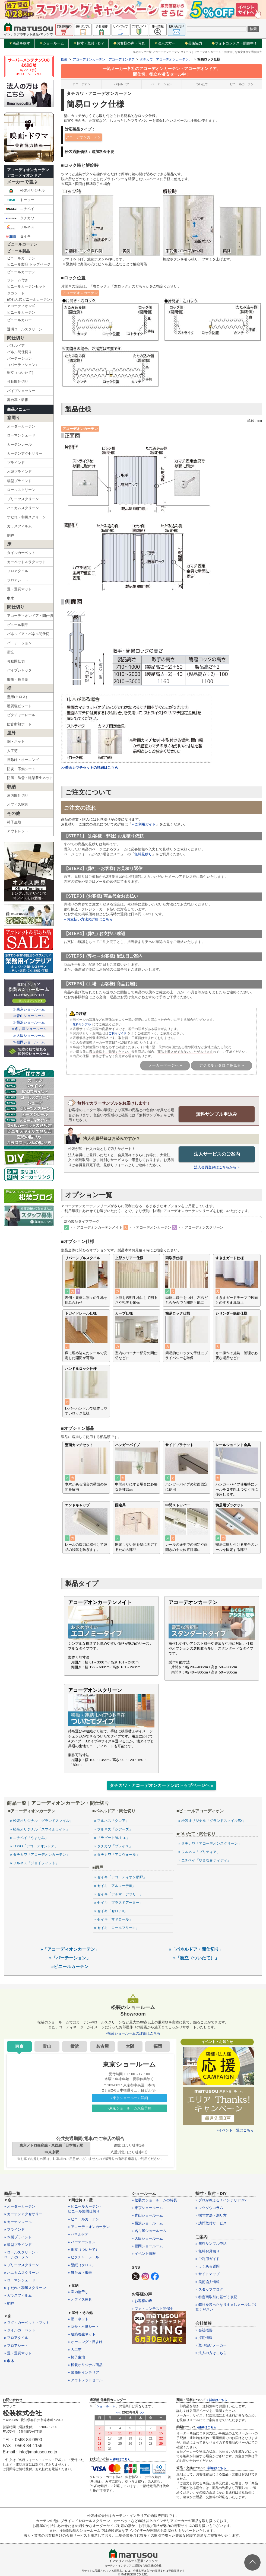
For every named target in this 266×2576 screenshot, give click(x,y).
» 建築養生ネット (82, 2334)
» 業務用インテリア (83, 2372)
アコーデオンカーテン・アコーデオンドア (104, 59)
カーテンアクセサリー (24, 453)
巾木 (10, 598)
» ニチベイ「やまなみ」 (29, 1837)
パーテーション (19, 643)
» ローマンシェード (19, 2280)
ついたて (202, 84)
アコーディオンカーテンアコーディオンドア (28, 172)
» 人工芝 (74, 2349)
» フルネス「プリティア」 (199, 1852)
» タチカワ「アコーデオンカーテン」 (39, 1854)
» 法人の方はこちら (211, 2353)
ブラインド (16, 463)
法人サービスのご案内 (216, 1154)
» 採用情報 (204, 2337)
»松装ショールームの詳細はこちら (133, 2033)
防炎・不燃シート (21, 769)
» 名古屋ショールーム (149, 2231)
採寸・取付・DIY (88, 43)
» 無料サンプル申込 (211, 2243)
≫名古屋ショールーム (29, 1029)
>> (142, 2412)
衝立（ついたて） (21, 373)
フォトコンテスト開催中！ (234, 43)
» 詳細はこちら (120, 2458)
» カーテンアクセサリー (23, 2214)
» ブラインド (14, 2229)
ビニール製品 (17, 625)
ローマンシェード (21, 435)
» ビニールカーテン (83, 2219)
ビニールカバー (19, 320)
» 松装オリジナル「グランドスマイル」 (41, 1820)
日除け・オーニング (23, 760)
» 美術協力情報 (207, 2281)
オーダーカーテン (21, 426)
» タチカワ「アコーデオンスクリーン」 (209, 1843)
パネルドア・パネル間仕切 (28, 634)
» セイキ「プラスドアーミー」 (118, 1902)
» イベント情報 (144, 2253)
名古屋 (102, 2046)
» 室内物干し (78, 2292)
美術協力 (193, 43)
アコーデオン (81, 84)
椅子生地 (14, 822)
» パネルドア (78, 2234)
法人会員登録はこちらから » (216, 1167)
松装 (64, 59)
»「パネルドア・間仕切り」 (196, 1949)
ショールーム (51, 43)
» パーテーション (82, 2242)
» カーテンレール (18, 2222)
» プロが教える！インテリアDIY (221, 2200)
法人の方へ (164, 43)
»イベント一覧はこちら (235, 2130)
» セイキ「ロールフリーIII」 (116, 1928)
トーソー (20, 199)
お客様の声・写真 (129, 43)
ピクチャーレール (21, 715)
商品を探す (19, 43)
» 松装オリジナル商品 (85, 2365)
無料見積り (143, 854)
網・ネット (16, 741)
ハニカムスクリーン (23, 508)
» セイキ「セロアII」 (110, 1911)
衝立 (10, 652)
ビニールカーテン (21, 272)
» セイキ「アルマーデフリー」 (118, 1894)
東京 (19, 2046)
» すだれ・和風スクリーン (25, 2287)
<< (118, 2412)
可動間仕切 (16, 661)
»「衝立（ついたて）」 (196, 1957)
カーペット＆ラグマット (26, 562)
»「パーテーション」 (70, 1957)
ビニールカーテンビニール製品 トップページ (28, 261)
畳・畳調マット (19, 589)
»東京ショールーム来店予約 (129, 2108)
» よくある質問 (207, 2266)
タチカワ (20, 218)
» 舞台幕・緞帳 (80, 2272)
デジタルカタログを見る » (221, 1065)
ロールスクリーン (21, 490)
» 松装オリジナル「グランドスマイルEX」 (212, 1820)
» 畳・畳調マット (18, 2353)
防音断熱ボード (19, 724)
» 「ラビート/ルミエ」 (112, 1837)
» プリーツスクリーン (21, 2265)
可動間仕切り (17, 382)
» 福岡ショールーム (147, 2246)
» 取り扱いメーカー (211, 2345)
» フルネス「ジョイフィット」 (34, 1863)
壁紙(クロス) (17, 697)
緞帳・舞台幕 (17, 679)
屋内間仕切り (17, 795)
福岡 (157, 2046)
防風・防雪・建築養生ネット (30, 778)
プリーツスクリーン (23, 499)
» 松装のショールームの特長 (154, 2200)
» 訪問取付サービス (211, 2223)
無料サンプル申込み (217, 1114)
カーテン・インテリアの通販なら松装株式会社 (133, 2565)
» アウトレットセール (85, 2380)
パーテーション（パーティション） (23, 361)
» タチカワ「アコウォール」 (117, 1854)
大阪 (130, 2046)
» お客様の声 (142, 2301)
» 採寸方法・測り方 (211, 2215)
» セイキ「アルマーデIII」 (114, 1885)
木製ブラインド (19, 472)
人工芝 (12, 751)
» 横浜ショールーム (147, 2223)
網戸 (10, 535)
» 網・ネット (78, 2319)
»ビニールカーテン (69, 1966)
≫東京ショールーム (29, 1009)
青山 (47, 2046)
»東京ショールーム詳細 (129, 2098)
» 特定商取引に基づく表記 (216, 2297)
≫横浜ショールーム (29, 1022)
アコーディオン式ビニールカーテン (21, 309)
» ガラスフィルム (18, 2295)
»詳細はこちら (206, 2426)
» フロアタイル (16, 2337)
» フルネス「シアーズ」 (113, 1829)
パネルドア (121, 84)
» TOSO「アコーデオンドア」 (34, 1846)
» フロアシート (16, 2345)
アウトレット (17, 831)
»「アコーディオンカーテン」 (69, 1949)
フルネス (20, 227)
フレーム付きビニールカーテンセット (26, 283)
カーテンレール (19, 444)
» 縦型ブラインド (18, 2244)
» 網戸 (9, 2303)
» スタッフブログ (209, 2289)
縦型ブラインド (19, 481)
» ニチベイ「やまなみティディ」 (204, 1860)
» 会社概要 (204, 2330)
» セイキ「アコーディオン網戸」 (120, 1877)
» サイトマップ (207, 2274)
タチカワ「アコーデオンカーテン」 (166, 59)
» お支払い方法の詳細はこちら (88, 919)
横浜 (74, 2046)
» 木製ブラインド (18, 2237)
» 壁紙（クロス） (82, 2265)
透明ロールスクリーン (24, 329)
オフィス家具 (17, 804)
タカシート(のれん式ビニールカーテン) (29, 296)
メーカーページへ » (165, 1065)
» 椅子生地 (76, 2357)
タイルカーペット (21, 553)
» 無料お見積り (207, 2251)
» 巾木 (9, 2360)
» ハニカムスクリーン (21, 2272)
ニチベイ (20, 208)
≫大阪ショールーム (29, 1036)
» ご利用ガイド (144, 824)
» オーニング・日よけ (85, 2341)
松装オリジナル (25, 190)
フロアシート (17, 580)
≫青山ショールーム (29, 1016)
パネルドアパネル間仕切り (19, 348)
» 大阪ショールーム (147, 2238)
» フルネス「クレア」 (111, 1820)
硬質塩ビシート (19, 706)
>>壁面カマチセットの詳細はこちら (89, 768)
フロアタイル (17, 571)
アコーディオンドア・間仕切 (30, 616)
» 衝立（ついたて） (83, 2249)
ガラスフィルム (19, 526)
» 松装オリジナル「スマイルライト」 (39, 1829)
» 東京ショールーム (147, 2207)
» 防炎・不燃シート (83, 2326)
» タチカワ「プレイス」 (113, 1846)
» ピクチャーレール (83, 2257)
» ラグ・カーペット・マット (26, 2322)
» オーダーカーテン (19, 2206)
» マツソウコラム (209, 2207)
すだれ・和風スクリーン (26, 517)
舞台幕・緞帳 (17, 400)
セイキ (18, 236)
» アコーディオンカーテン (89, 2226)
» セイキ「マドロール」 (113, 1919)
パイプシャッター (21, 391)
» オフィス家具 (80, 2299)
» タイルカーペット (19, 2330)
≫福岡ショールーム (29, 1042)
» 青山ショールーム (147, 2215)
